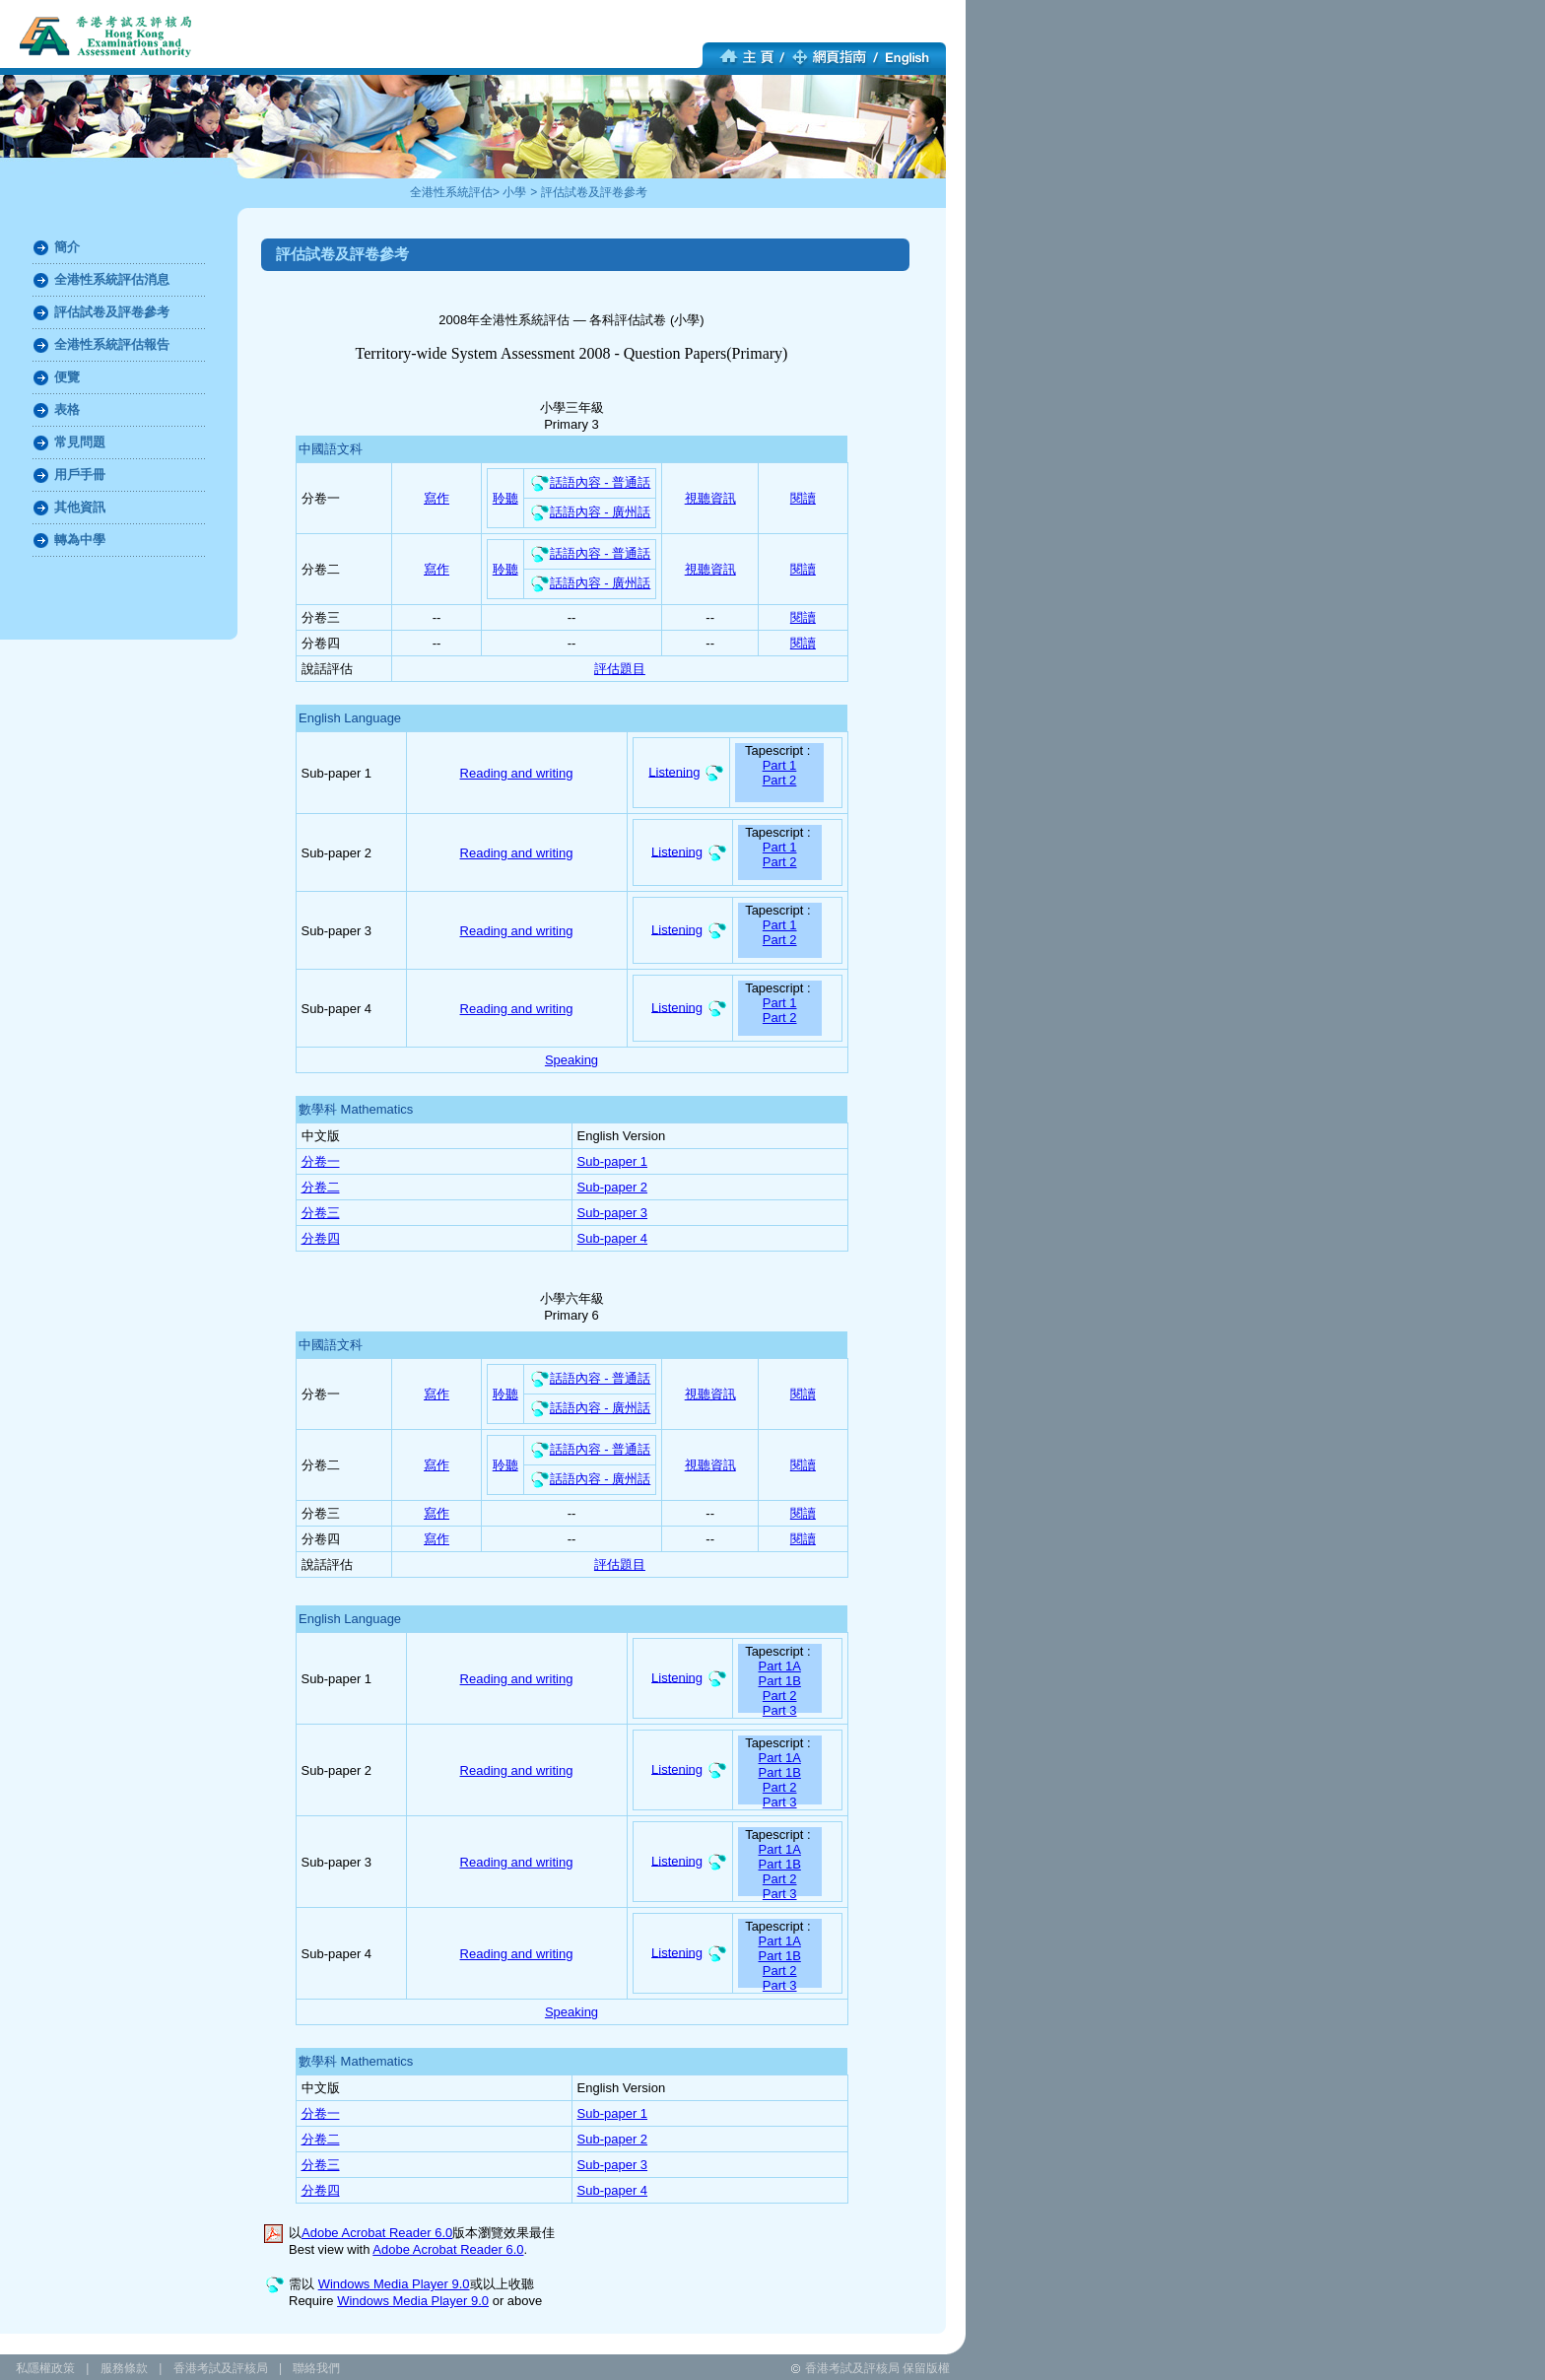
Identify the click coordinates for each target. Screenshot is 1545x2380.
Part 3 (780, 1710)
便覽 (67, 377)
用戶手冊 (79, 474)
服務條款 (124, 2368)
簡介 (67, 246)
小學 (514, 192)
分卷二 (321, 1187)
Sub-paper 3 (612, 1212)
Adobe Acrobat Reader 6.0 (377, 2232)
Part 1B (780, 1680)
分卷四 (321, 1238)
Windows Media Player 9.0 (394, 2284)
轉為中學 (79, 539)
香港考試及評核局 (220, 2368)
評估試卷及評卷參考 (594, 192)
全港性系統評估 (451, 192)
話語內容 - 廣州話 (590, 512)
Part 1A (780, 1666)
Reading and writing (516, 773)
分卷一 (321, 1161)
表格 (67, 409)
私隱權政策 (45, 2368)
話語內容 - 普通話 (590, 482)
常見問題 (79, 442)
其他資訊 (79, 507)
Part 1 (780, 765)
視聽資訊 (710, 498)
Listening (674, 771)
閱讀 (803, 498)
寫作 (436, 498)
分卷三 (321, 1212)
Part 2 (780, 780)
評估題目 (619, 668)
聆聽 (505, 498)
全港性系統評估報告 (111, 344)
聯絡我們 (316, 2368)
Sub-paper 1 (612, 1161)
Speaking (571, 1060)
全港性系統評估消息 (111, 279)
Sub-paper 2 (612, 1187)
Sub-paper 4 (612, 1238)
